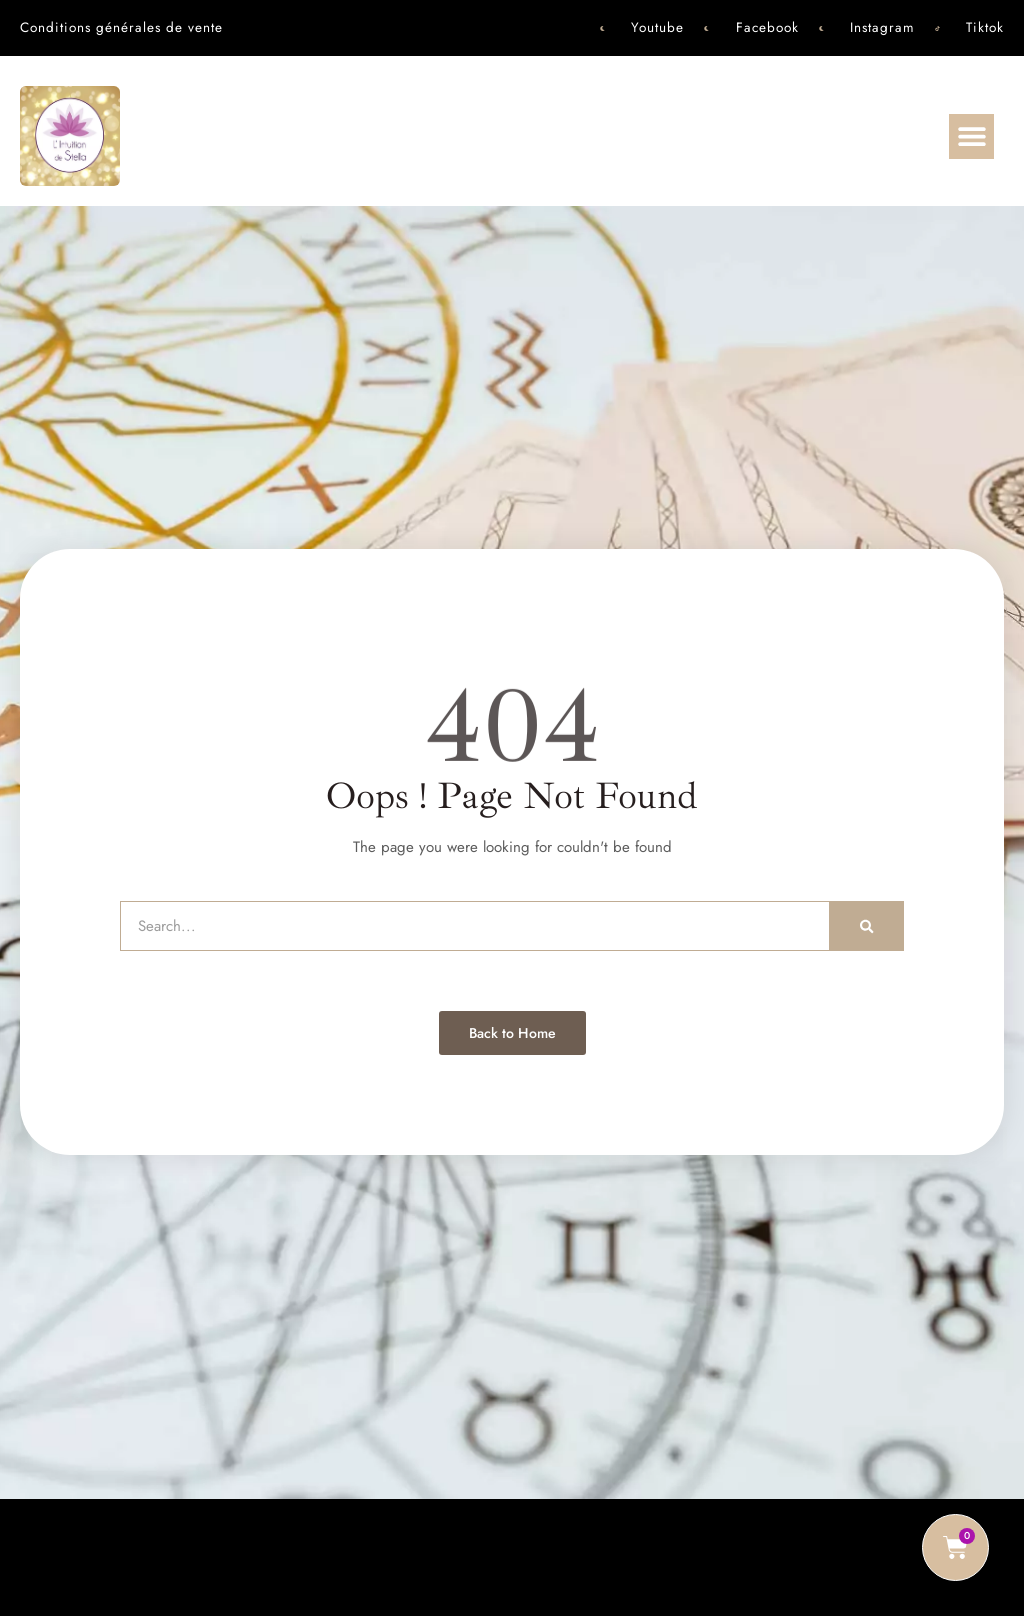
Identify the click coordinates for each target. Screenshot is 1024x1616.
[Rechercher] (867, 926)
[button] (971, 136)
